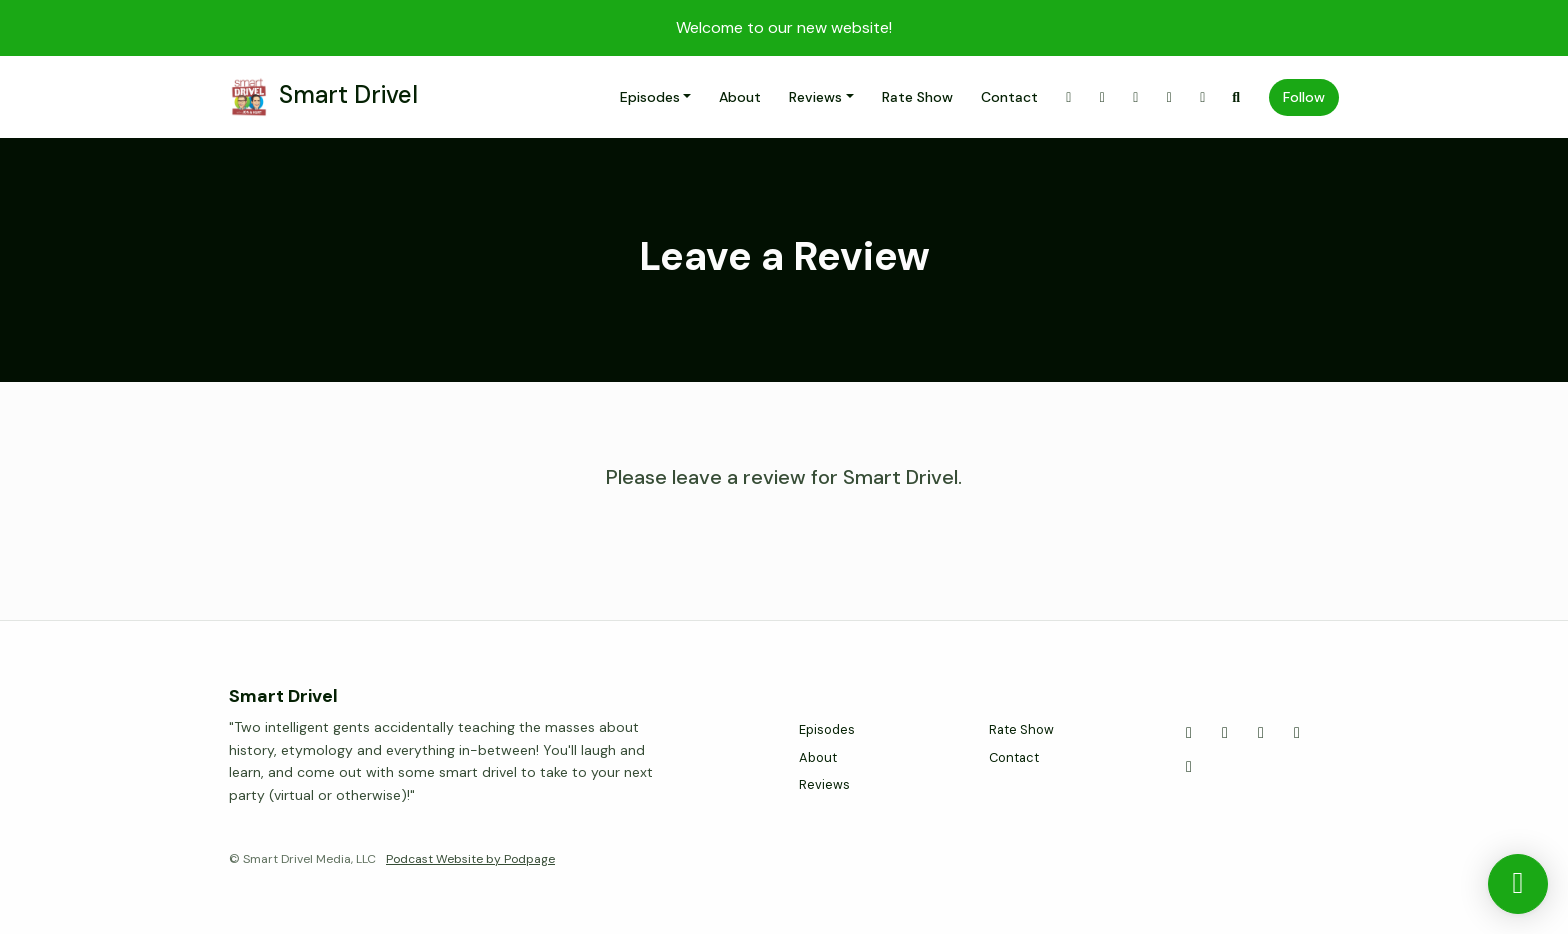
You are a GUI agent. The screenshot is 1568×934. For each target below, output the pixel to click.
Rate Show (917, 97)
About (740, 97)
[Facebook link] (1136, 97)
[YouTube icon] (1297, 733)
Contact (1009, 97)
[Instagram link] (1103, 97)
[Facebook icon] (1261, 733)
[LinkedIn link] (1203, 97)
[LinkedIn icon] (1189, 767)
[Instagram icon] (1225, 733)
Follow (1304, 97)
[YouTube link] (1170, 97)
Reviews (815, 97)
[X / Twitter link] (1069, 97)
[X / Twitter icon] (1189, 733)
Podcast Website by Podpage (470, 859)
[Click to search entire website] (1237, 97)
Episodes (650, 97)
